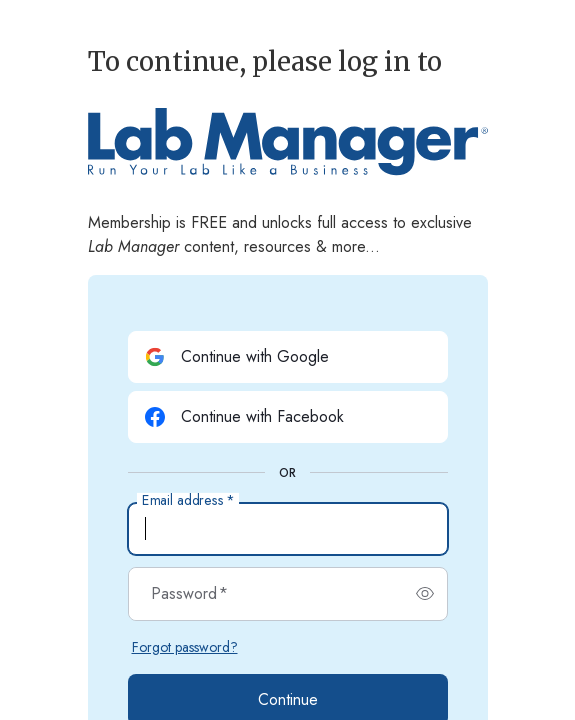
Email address (188, 501)
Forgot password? (185, 647)
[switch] (425, 594)
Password (189, 594)
